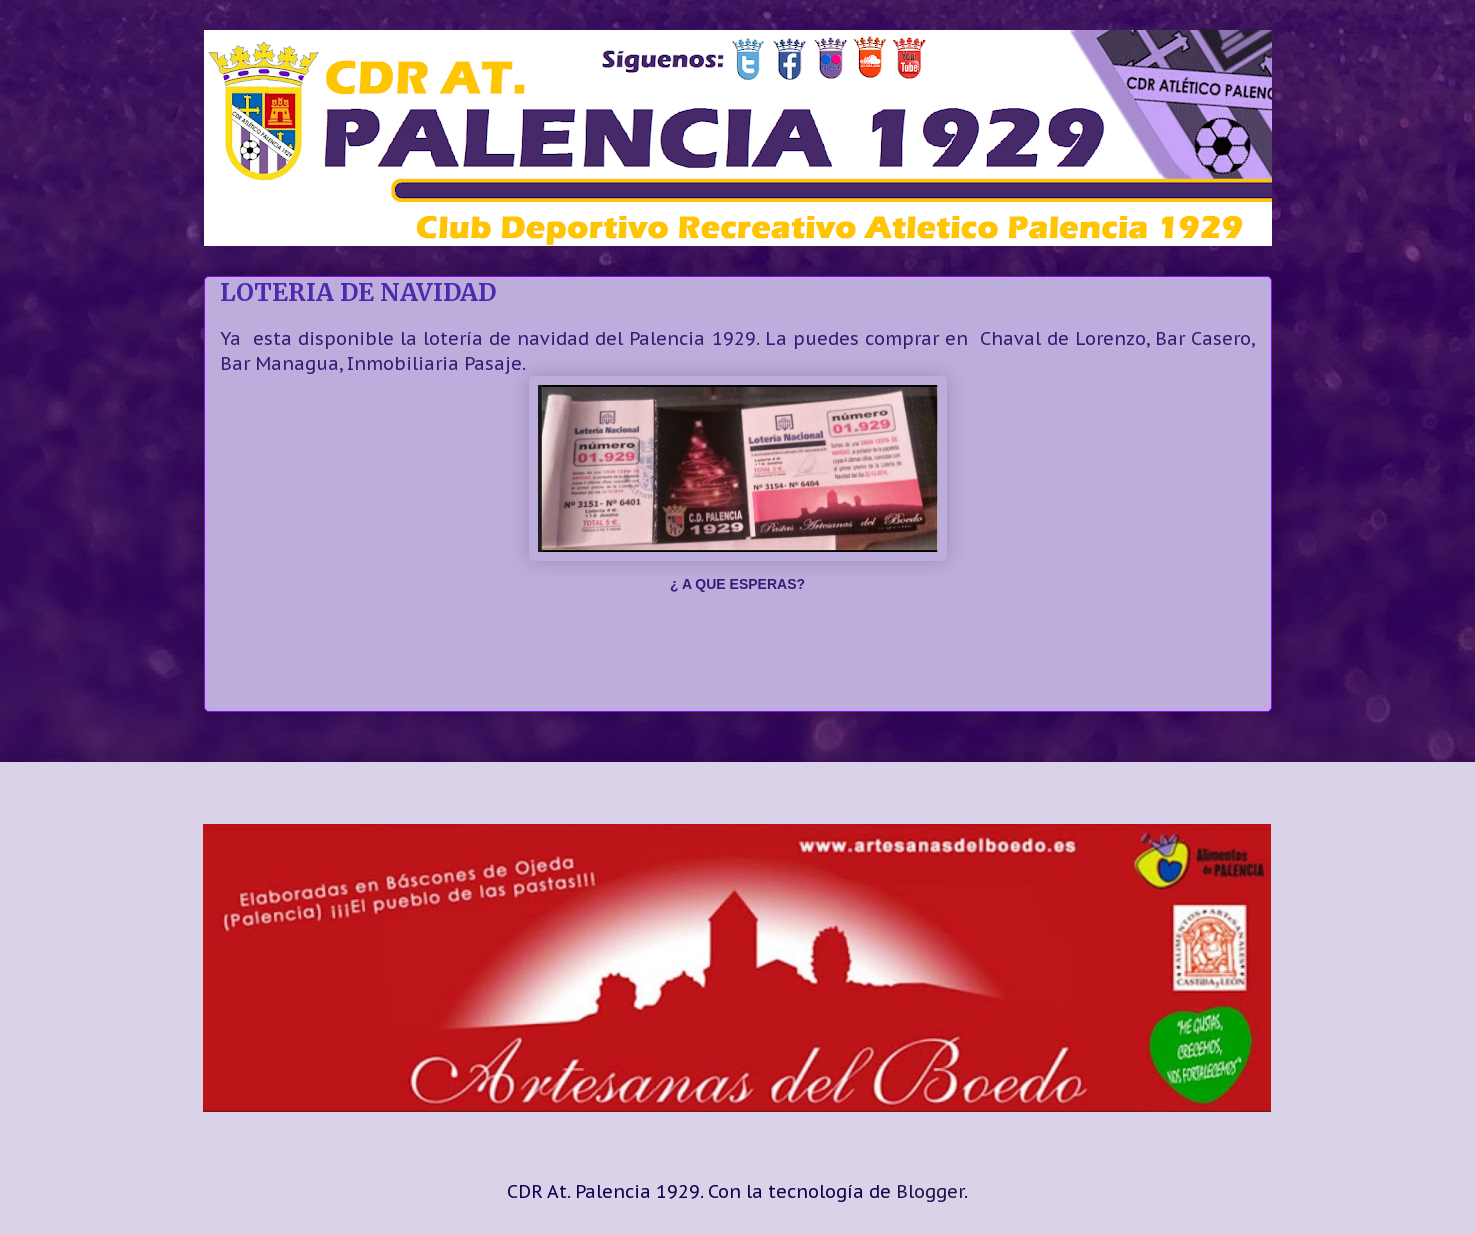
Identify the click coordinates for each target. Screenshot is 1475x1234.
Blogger (930, 1191)
